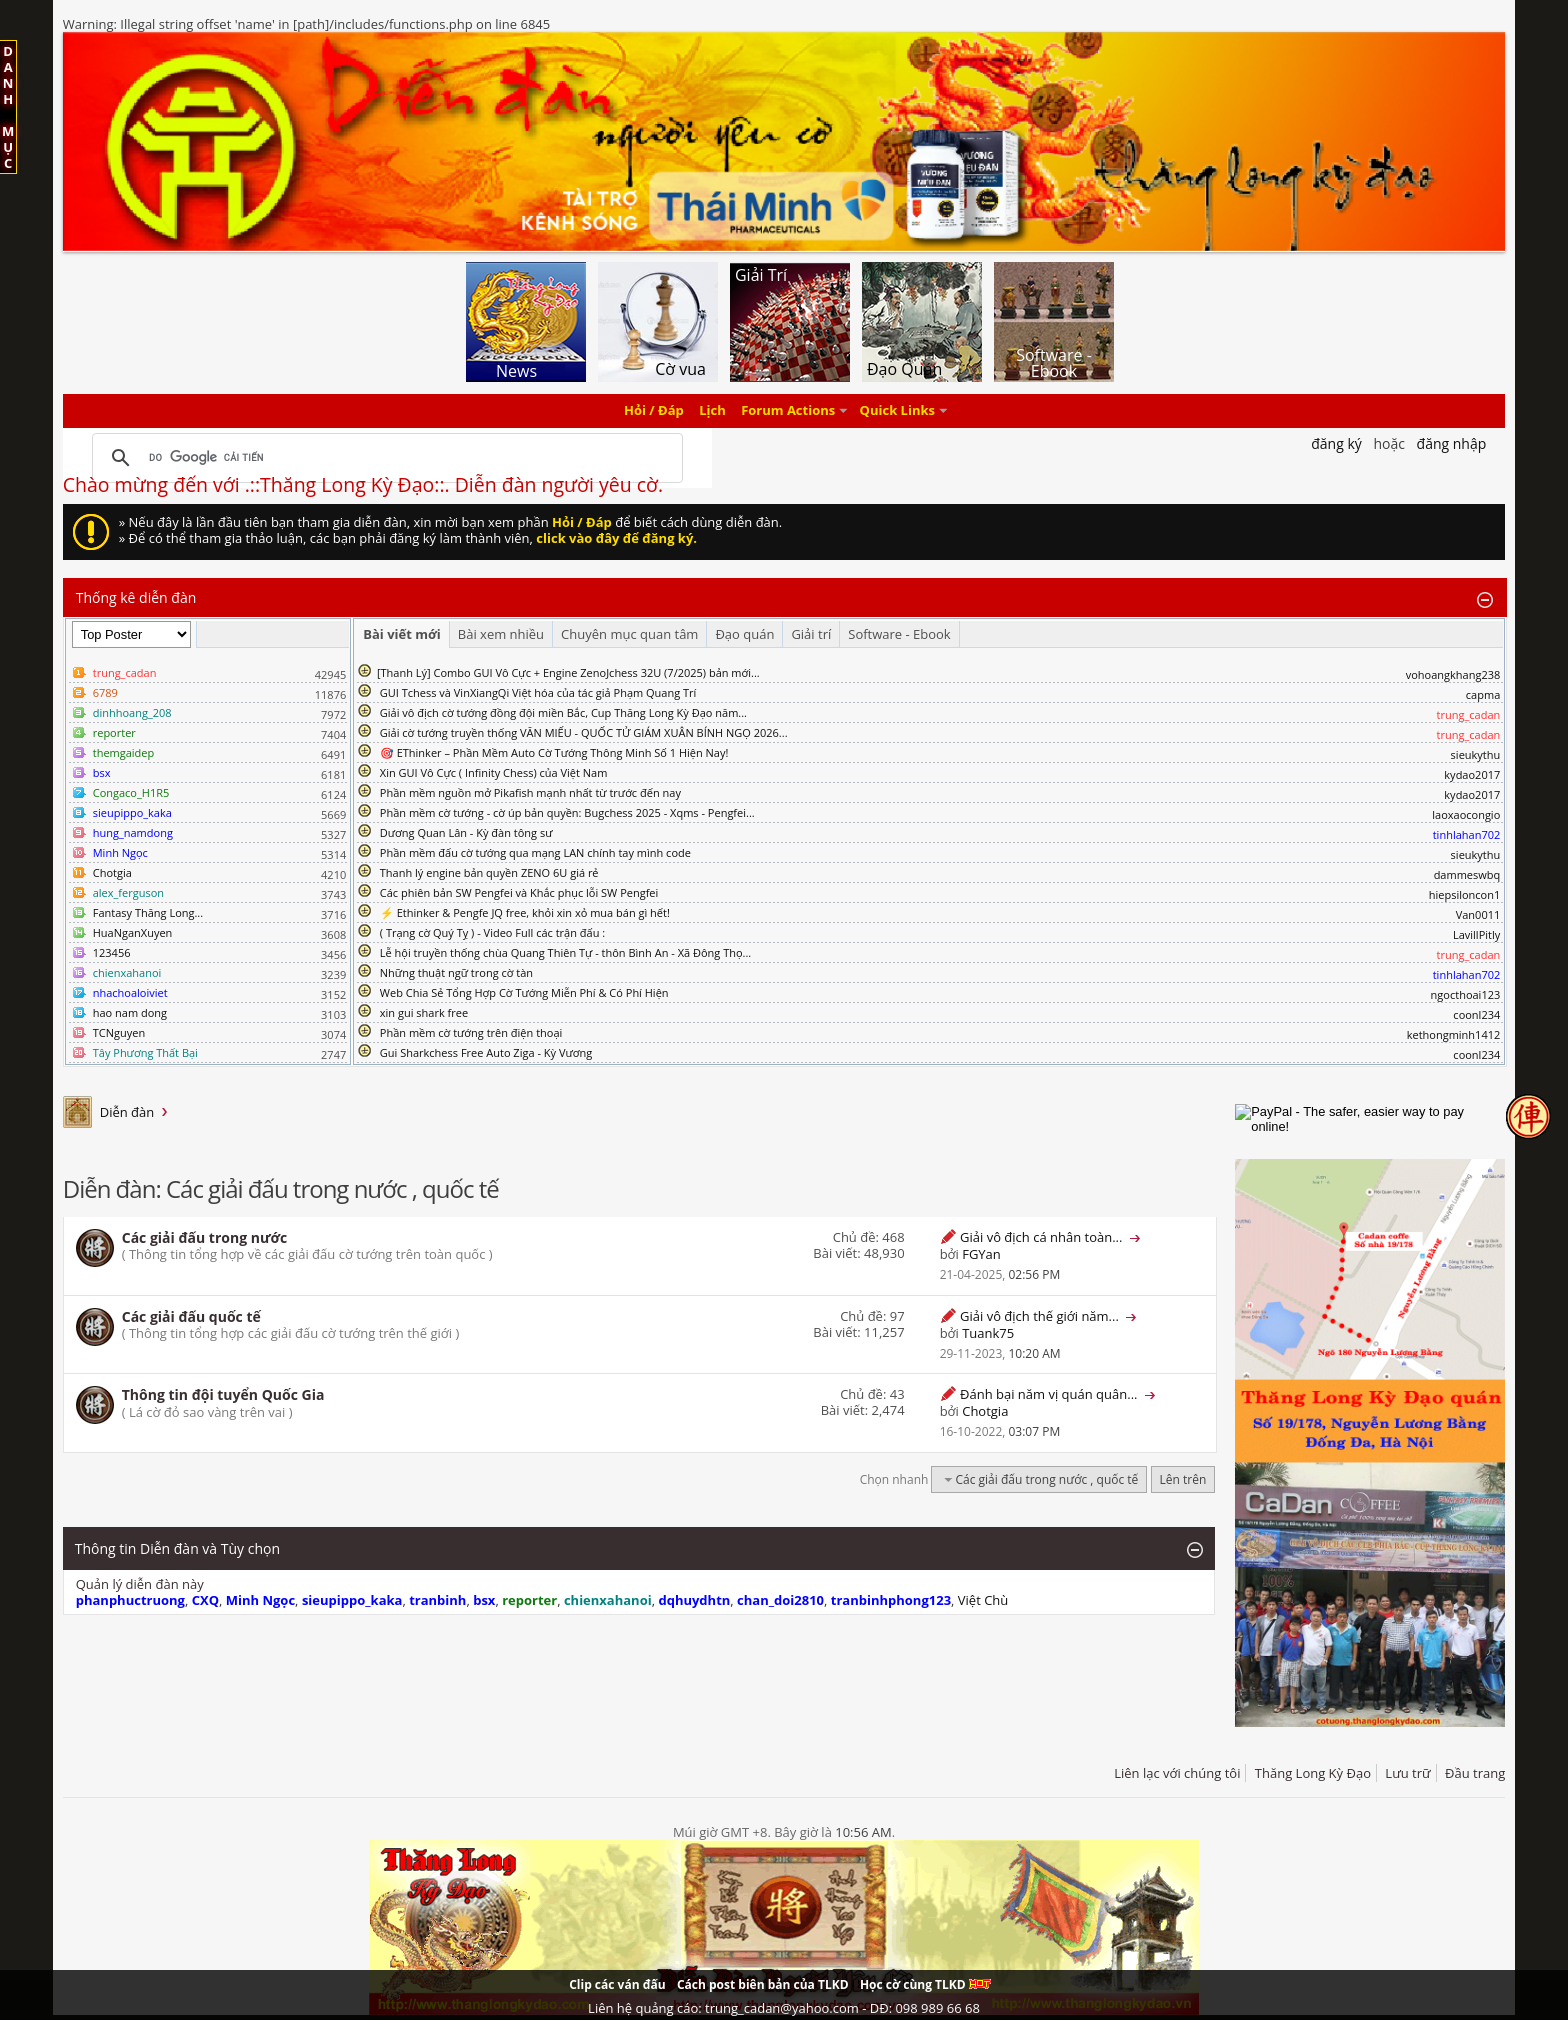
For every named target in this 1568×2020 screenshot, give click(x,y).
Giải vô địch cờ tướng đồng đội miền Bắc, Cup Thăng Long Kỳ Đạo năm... (563, 712)
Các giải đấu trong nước (205, 1237)
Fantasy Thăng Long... (148, 912)
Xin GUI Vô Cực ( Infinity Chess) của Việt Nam (494, 772)
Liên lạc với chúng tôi (1177, 1773)
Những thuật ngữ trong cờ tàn (456, 972)
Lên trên (1183, 1479)
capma (1483, 694)
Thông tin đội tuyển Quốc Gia (223, 1394)
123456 (112, 952)
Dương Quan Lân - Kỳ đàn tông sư (466, 832)
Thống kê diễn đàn (136, 597)
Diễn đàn (127, 1112)
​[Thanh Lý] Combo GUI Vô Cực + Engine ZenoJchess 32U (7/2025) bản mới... (568, 672)
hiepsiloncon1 (1465, 894)
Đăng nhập (1452, 443)
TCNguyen (119, 1032)
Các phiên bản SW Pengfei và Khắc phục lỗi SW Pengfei (519, 892)
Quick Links (897, 411)
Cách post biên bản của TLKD (763, 1984)
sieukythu (1476, 754)
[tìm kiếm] (384, 458)
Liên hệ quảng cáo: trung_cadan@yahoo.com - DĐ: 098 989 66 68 (784, 2008)
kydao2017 (1472, 774)
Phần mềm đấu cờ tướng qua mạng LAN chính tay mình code (535, 852)
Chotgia (112, 872)
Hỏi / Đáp (654, 411)
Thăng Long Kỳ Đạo (1313, 1773)
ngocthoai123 (1466, 994)
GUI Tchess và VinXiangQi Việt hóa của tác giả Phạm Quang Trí (538, 692)
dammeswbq (1467, 874)
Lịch (712, 411)
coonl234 (1476, 1014)
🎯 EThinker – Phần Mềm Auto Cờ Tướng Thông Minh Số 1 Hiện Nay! (554, 752)
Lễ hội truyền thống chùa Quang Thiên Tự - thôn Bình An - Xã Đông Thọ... (565, 952)
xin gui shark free (424, 1012)
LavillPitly (1476, 934)
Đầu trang (1475, 1773)
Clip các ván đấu (617, 1984)
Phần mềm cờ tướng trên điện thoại (471, 1032)
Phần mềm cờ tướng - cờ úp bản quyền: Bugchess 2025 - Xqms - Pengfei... (567, 812)
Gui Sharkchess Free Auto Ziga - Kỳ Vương (486, 1052)
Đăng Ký (1336, 443)
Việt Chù (983, 1600)
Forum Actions (788, 411)
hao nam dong (130, 1012)
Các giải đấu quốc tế (191, 1316)
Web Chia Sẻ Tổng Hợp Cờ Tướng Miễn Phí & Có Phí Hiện (524, 992)
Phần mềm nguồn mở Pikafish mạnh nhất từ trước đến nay (530, 792)
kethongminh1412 (1454, 1034)
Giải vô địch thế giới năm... (1039, 1316)
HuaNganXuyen (133, 932)
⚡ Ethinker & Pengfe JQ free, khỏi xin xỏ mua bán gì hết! (525, 912)
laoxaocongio (1466, 814)
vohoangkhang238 (1453, 674)
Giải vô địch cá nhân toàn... (1041, 1237)
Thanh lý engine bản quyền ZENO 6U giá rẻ (489, 872)
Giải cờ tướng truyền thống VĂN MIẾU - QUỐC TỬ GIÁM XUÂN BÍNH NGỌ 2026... (584, 732)
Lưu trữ (1407, 1773)
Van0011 (1478, 914)
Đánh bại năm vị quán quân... (1048, 1394)
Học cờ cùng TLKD (925, 1984)
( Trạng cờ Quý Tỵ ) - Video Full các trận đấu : (492, 932)
